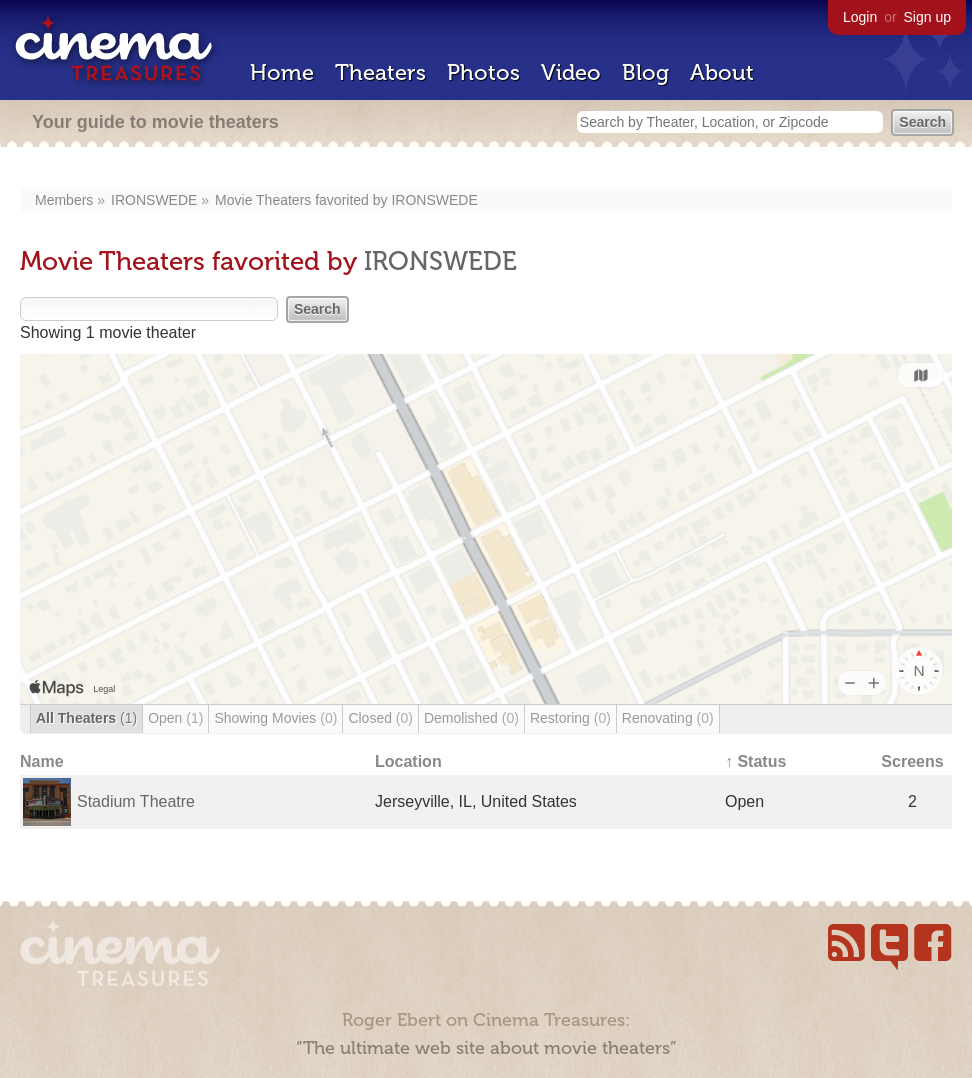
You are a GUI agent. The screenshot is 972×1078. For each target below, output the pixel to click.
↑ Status (755, 761)
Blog (645, 72)
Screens (912, 761)
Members (64, 200)
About (722, 72)
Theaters (380, 72)
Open (175, 718)
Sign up (927, 17)
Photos (483, 72)
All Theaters (86, 718)
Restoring (570, 718)
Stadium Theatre (136, 801)
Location (408, 761)
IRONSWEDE (154, 200)
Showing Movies (275, 718)
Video (571, 72)
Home (282, 72)
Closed (380, 718)
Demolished (471, 718)
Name (42, 761)
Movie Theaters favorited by (303, 200)
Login (860, 17)
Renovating (668, 718)
